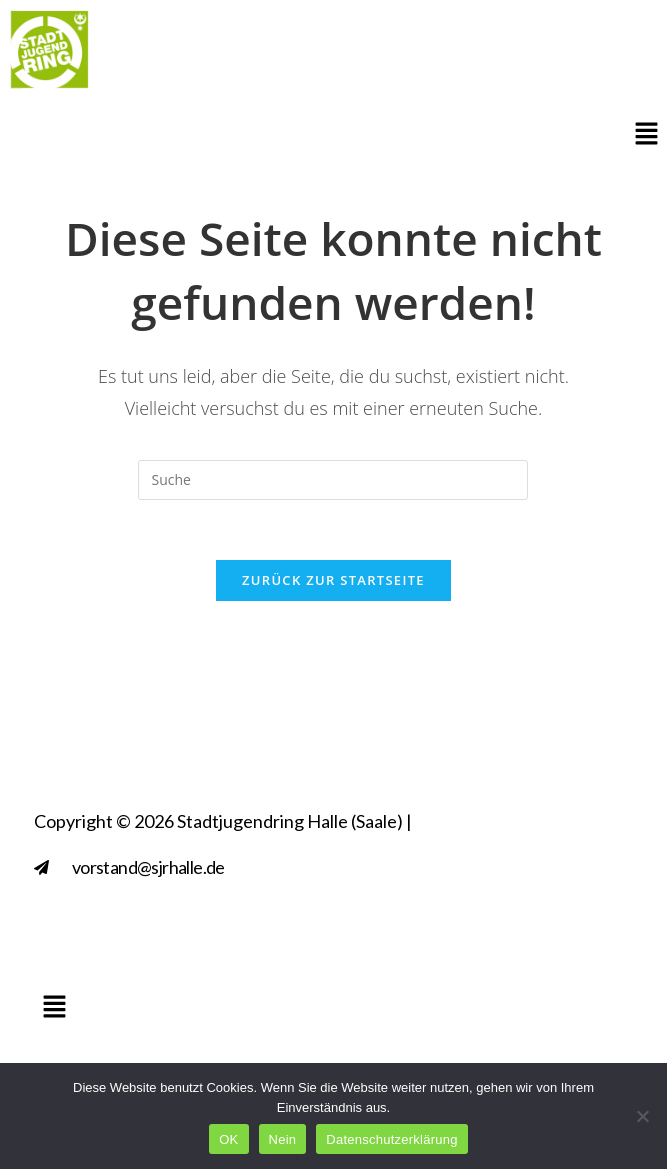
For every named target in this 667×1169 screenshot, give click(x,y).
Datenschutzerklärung (391, 1139)
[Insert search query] (333, 480)
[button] (647, 135)
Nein (283, 1139)
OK (228, 1139)
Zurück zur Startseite (333, 580)
